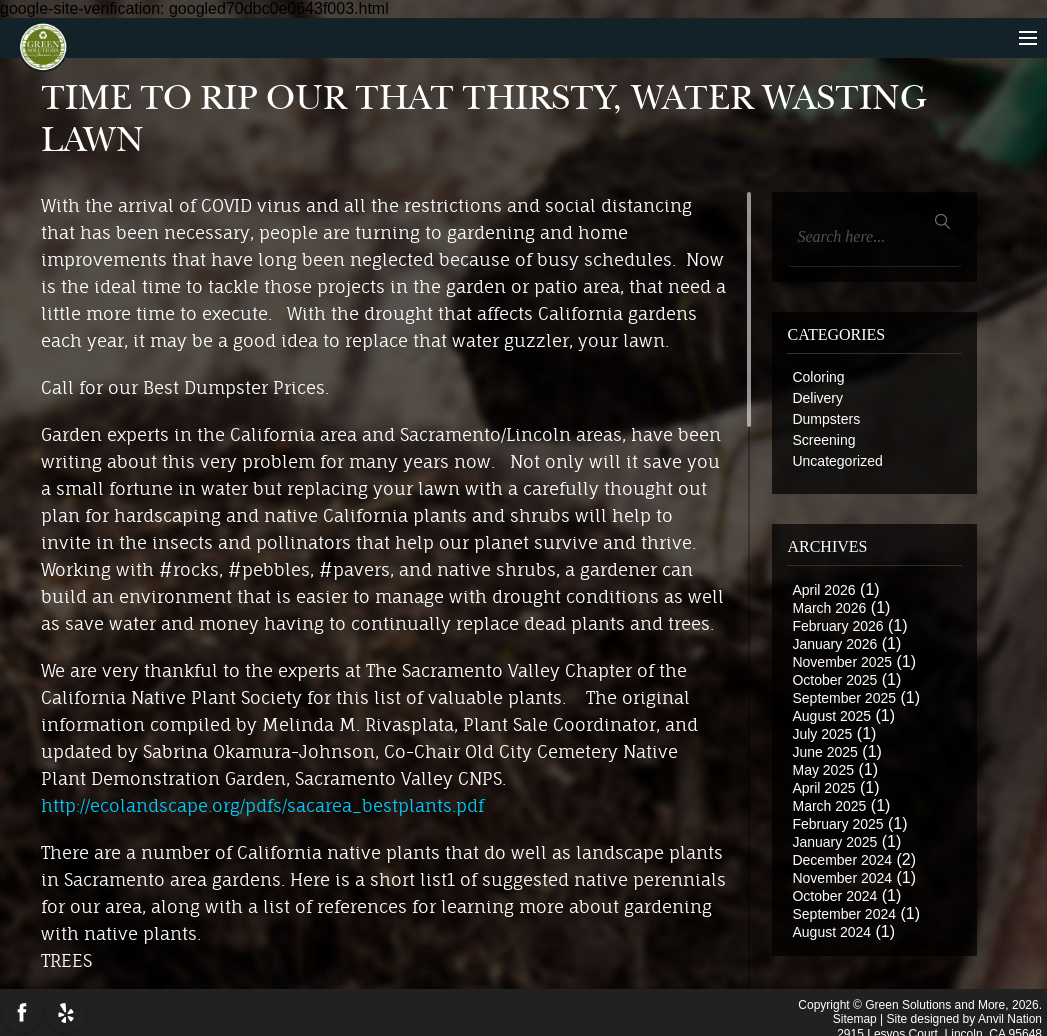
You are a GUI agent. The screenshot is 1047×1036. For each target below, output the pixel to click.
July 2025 (822, 734)
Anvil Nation (1010, 1016)
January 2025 (834, 842)
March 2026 (829, 608)
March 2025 (829, 806)
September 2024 (844, 914)
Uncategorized (837, 461)
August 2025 (831, 716)
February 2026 (837, 626)
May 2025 (822, 770)
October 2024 (834, 896)
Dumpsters (826, 419)
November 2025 (842, 662)
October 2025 (834, 680)
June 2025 (824, 752)
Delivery (817, 398)
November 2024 (842, 878)
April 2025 (823, 788)
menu (1006, 39)
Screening (823, 440)
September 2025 (844, 698)
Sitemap (855, 1016)
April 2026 (823, 590)
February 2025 (837, 824)
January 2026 (834, 644)
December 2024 (842, 860)
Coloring (818, 377)
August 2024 (831, 932)
